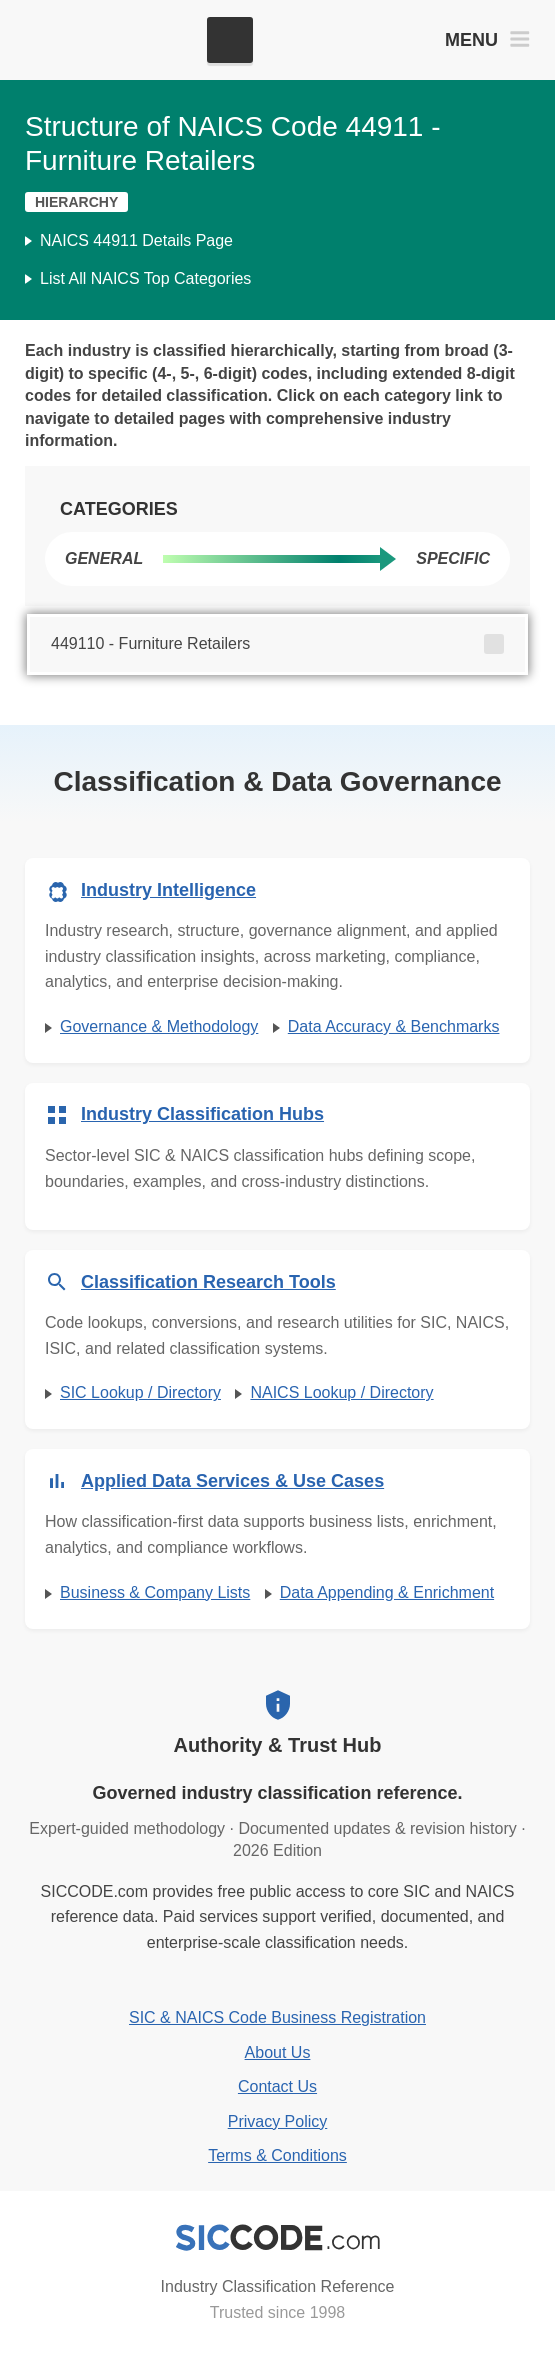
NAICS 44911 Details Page (136, 240)
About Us (278, 2052)
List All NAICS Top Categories (145, 278)
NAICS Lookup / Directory (341, 1392)
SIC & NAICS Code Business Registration (277, 2017)
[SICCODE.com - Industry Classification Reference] (278, 2238)
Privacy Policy (278, 2121)
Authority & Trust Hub (278, 1745)
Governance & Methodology (159, 1026)
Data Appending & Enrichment (387, 1592)
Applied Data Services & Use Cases (232, 1481)
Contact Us (277, 2086)
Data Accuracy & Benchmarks (394, 1026)
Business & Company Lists (155, 1592)
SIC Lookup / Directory (140, 1392)
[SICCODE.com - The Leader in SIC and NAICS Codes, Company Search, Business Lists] (108, 40)
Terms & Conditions (277, 2155)
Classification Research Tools (208, 1282)
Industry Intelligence (168, 890)
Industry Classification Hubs (202, 1114)
